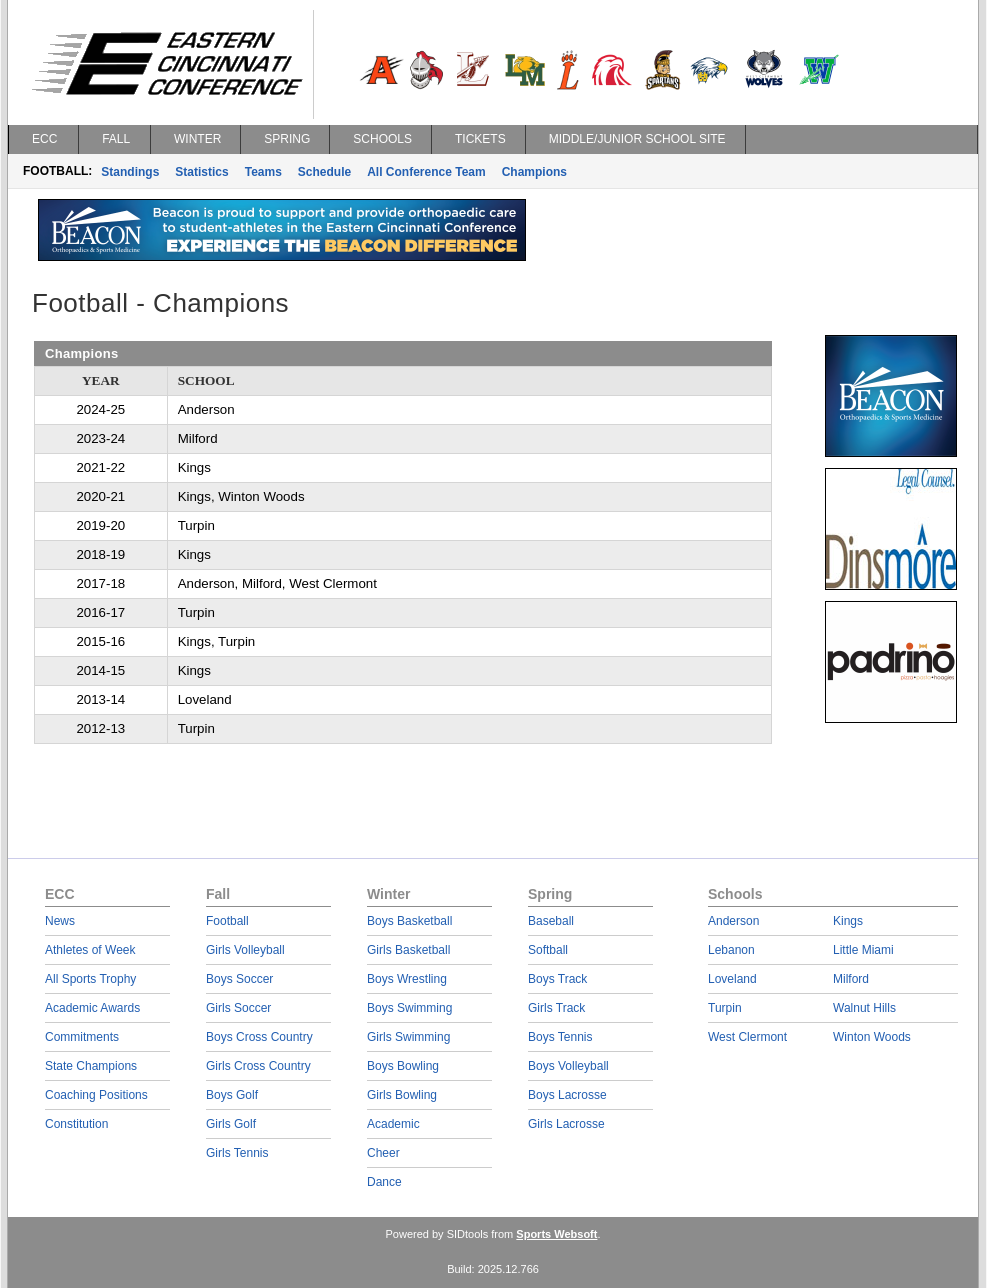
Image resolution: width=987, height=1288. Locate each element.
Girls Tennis (237, 1153)
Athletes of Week (90, 950)
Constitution (76, 1124)
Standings (130, 172)
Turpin (725, 1008)
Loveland (732, 979)
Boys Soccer (239, 979)
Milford (851, 979)
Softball (548, 950)
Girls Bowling (402, 1095)
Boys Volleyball (568, 1066)
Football (227, 921)
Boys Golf (232, 1095)
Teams (263, 172)
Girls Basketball (408, 950)
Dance (384, 1182)
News (60, 921)
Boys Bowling (403, 1066)
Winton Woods (872, 1037)
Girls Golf (231, 1124)
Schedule (324, 172)
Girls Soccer (238, 1008)
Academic (393, 1124)
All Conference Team (426, 172)
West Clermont (747, 1037)
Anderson (733, 921)
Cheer (383, 1153)
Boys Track (557, 979)
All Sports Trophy (90, 979)
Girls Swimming (408, 1037)
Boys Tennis (560, 1037)
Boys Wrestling (407, 979)
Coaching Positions (96, 1095)
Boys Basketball (409, 921)
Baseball (551, 921)
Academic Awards (92, 1008)
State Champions (91, 1066)
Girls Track (556, 1008)
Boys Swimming (409, 1008)
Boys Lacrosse (567, 1095)
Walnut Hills (864, 1008)
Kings (848, 921)
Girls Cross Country (258, 1066)
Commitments (82, 1037)
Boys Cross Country (259, 1037)
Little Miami (863, 950)
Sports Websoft (556, 1234)
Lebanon (731, 950)
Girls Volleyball (245, 950)
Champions (534, 172)
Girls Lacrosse (566, 1124)
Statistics (201, 172)
